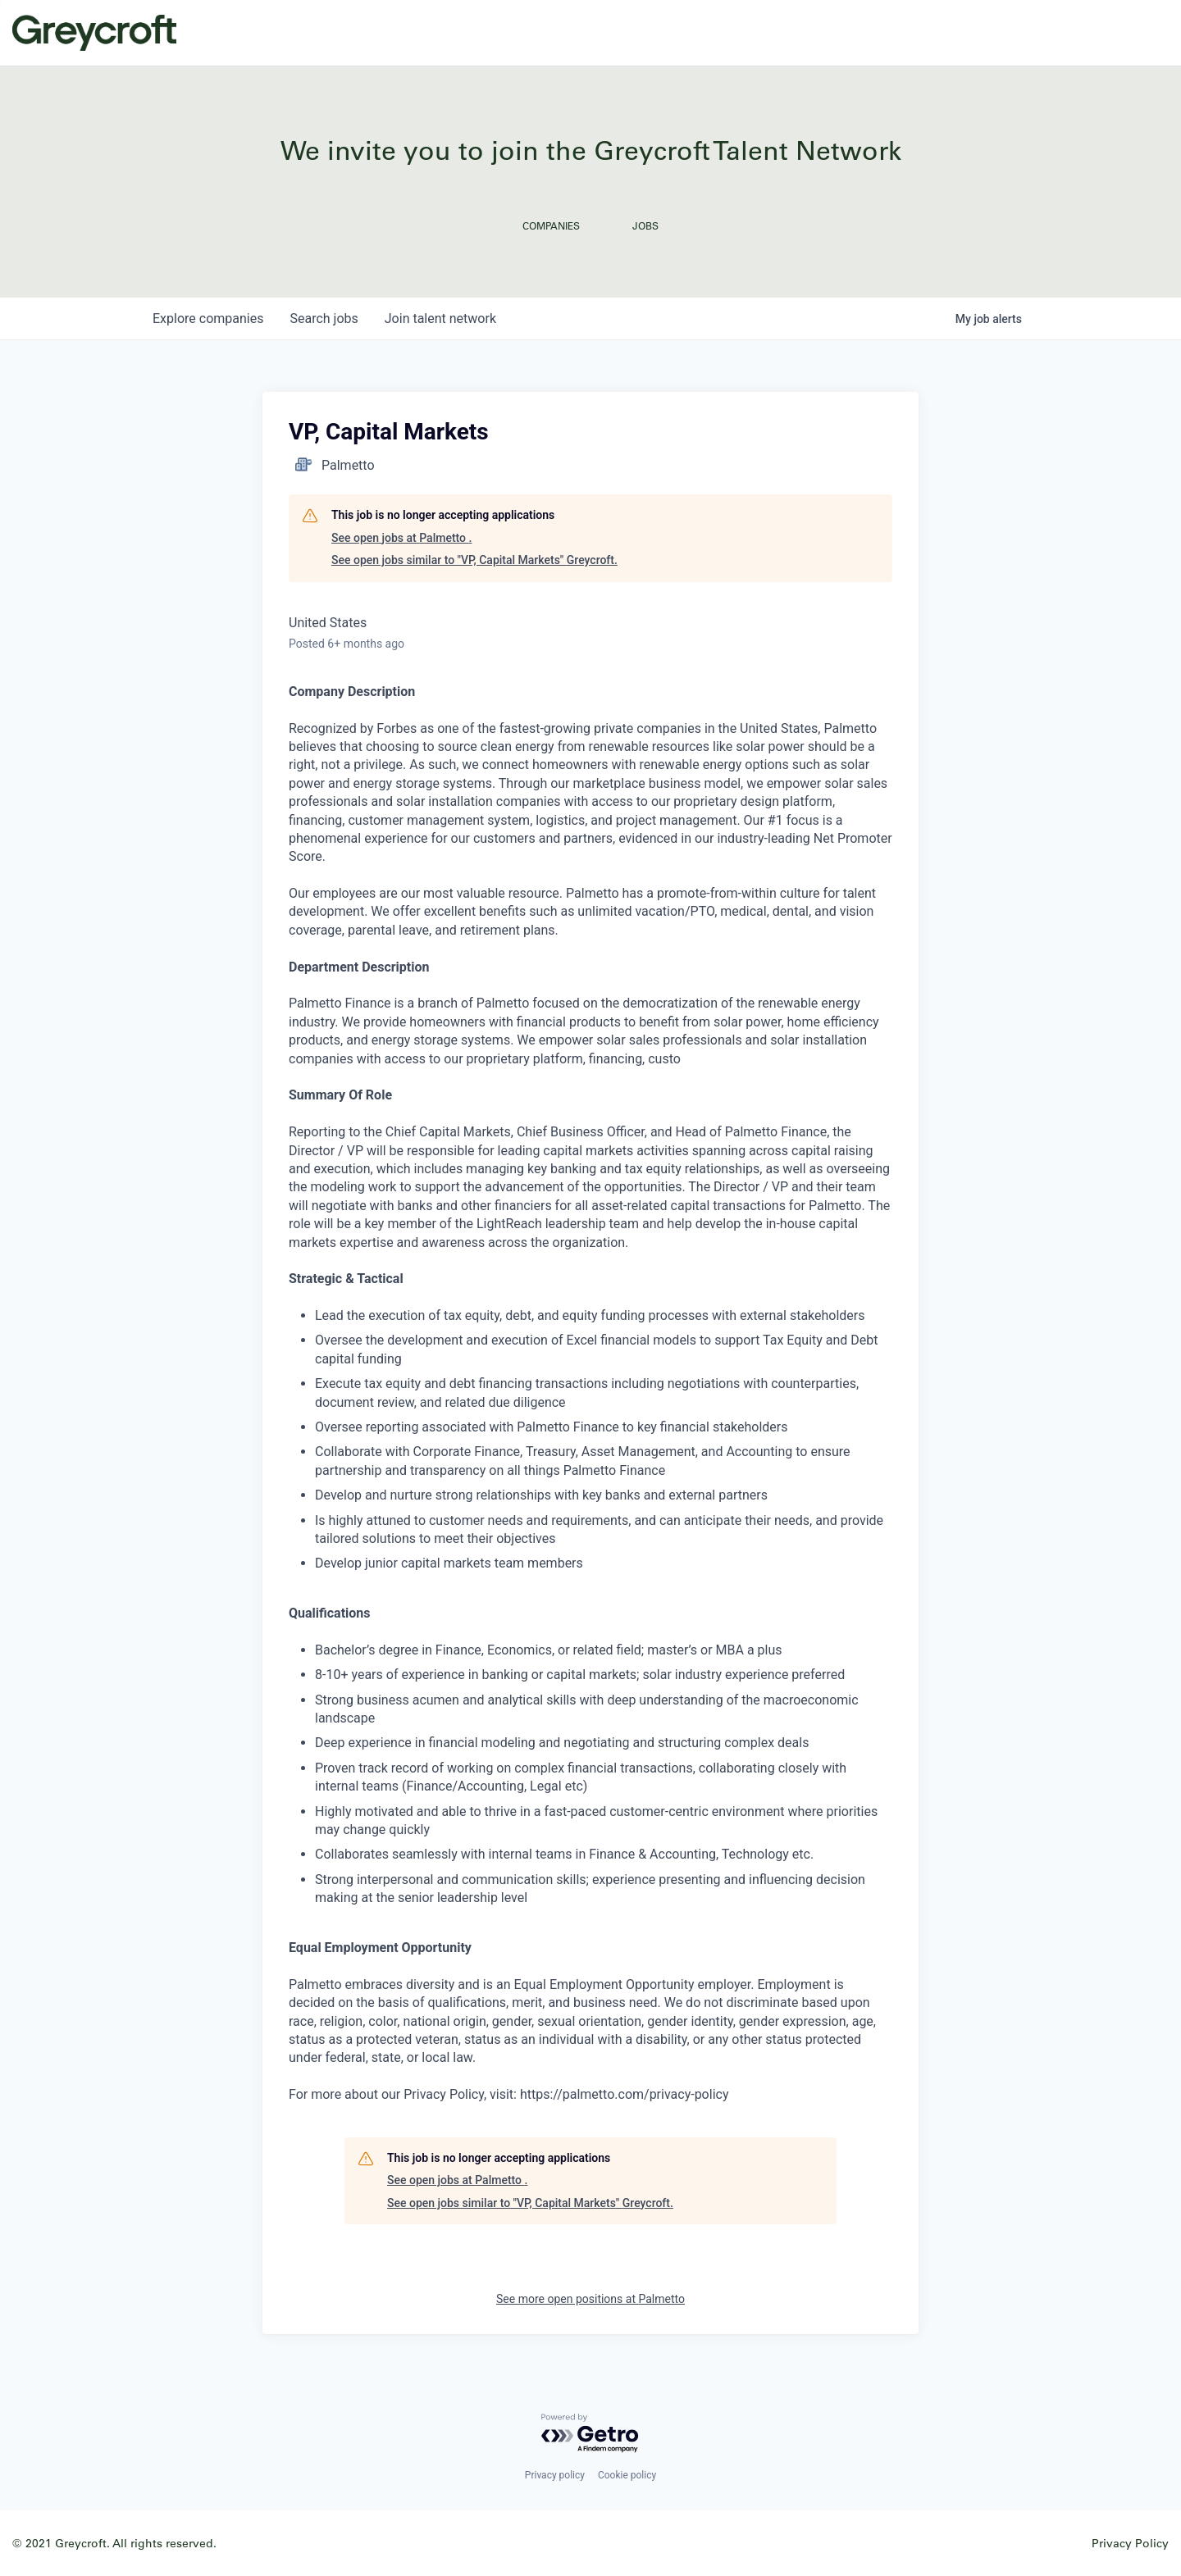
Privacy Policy (1130, 2543)
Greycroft (94, 33)
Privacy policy (555, 2475)
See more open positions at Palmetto (590, 2298)
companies (208, 318)
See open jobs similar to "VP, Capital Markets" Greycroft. (474, 560)
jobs (324, 318)
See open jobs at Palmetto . (401, 537)
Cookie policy (627, 2475)
